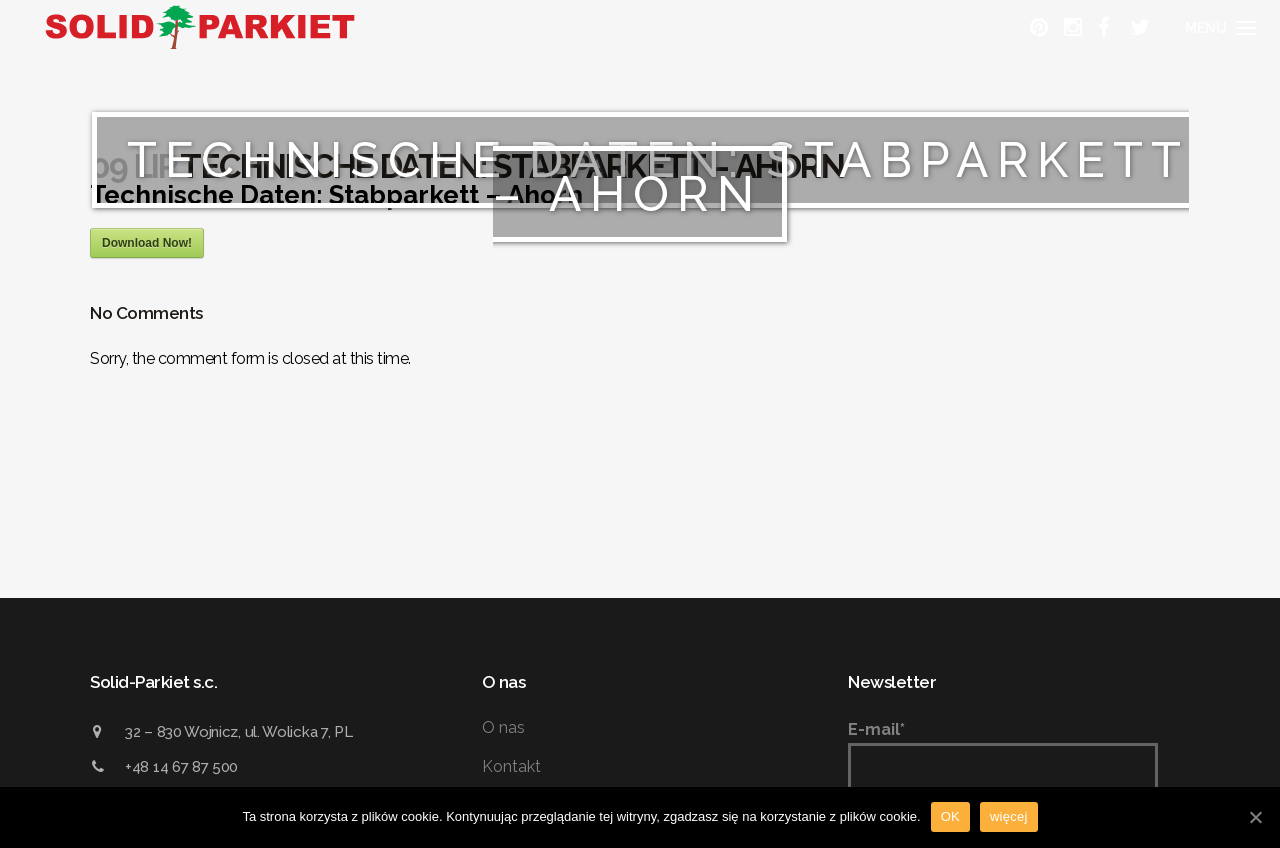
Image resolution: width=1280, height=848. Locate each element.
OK (950, 816)
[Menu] (1218, 28)
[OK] (1255, 817)
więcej (1009, 816)
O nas (503, 727)
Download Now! (147, 243)
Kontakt (511, 766)
